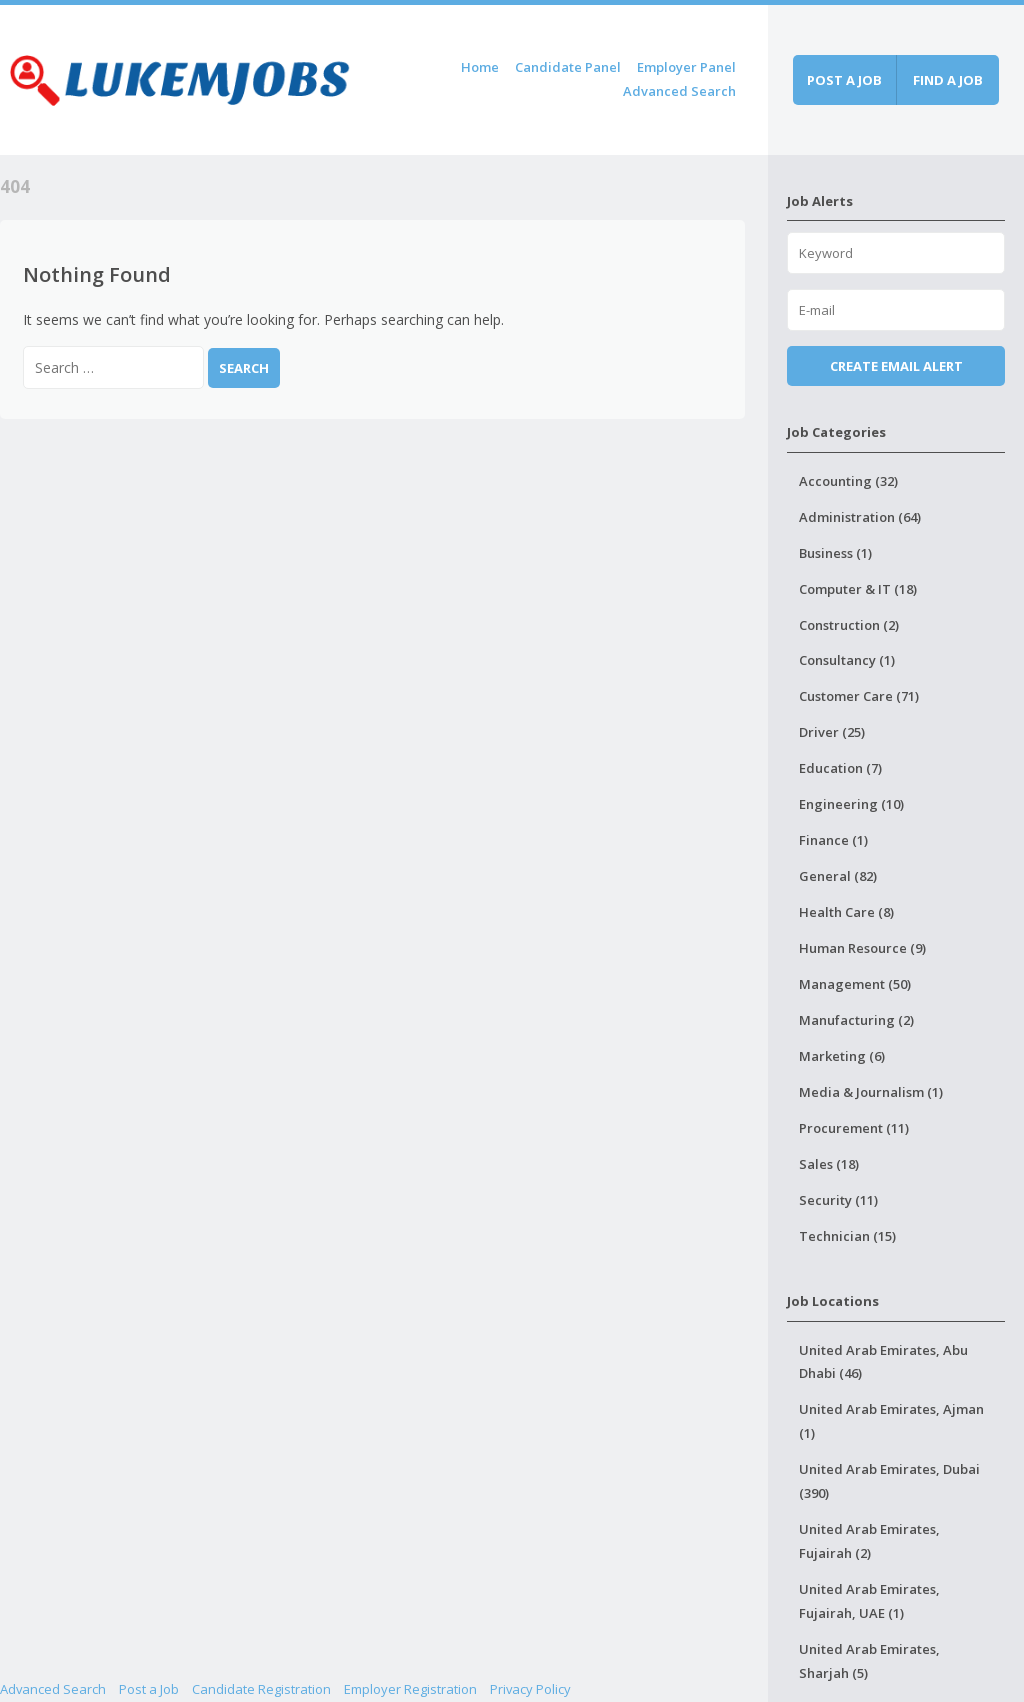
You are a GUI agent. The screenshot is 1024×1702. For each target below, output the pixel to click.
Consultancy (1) (847, 660)
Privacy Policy (530, 1689)
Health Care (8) (846, 912)
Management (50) (855, 984)
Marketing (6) (842, 1056)
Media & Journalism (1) (871, 1092)
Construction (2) (849, 625)
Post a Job (149, 1689)
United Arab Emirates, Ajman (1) (891, 1421)
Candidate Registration (261, 1689)
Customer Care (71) (859, 696)
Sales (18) (829, 1164)
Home (480, 67)
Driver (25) (832, 732)
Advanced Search (679, 91)
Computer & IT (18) (858, 589)
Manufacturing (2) (856, 1020)
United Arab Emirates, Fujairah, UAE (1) (869, 1601)
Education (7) (840, 768)
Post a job (844, 80)
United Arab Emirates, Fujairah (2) (869, 1541)
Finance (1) (833, 840)
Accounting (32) (848, 481)
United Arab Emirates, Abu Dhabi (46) (883, 1362)
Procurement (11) (854, 1128)
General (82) (838, 876)
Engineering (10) (851, 804)
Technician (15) (847, 1236)
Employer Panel (686, 67)
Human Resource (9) (862, 948)
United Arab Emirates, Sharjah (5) (869, 1661)
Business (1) (835, 553)
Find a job (948, 80)
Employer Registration (410, 1689)
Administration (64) (860, 517)
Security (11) (838, 1200)
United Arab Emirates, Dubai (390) (889, 1481)
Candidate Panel (568, 67)
